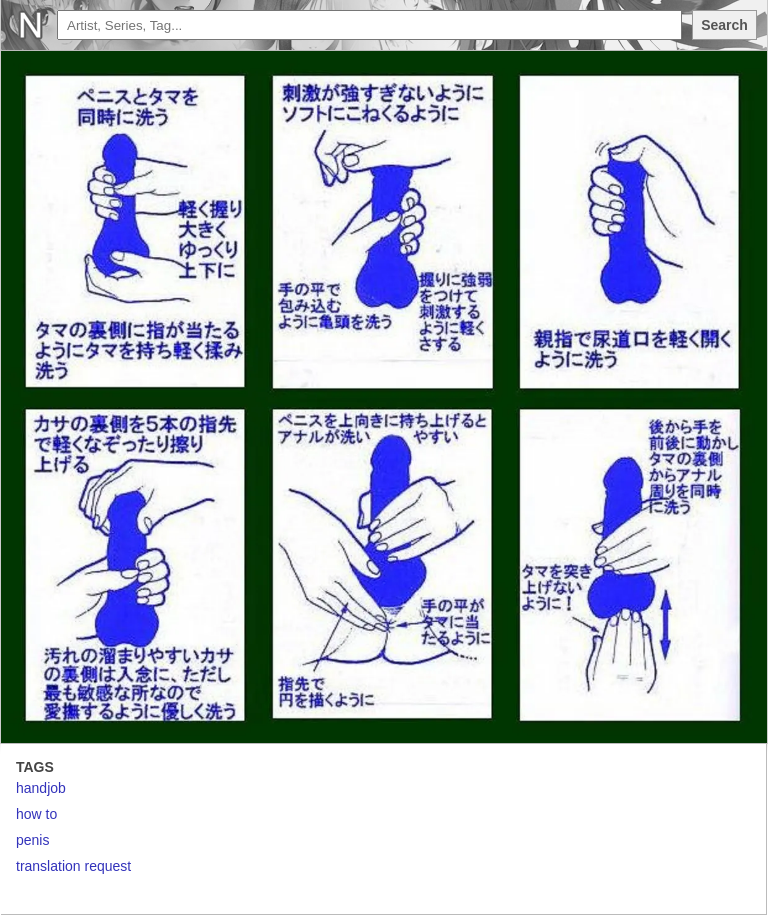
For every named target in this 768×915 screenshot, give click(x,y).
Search (724, 25)
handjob (41, 788)
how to (36, 814)
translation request (73, 866)
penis (32, 840)
